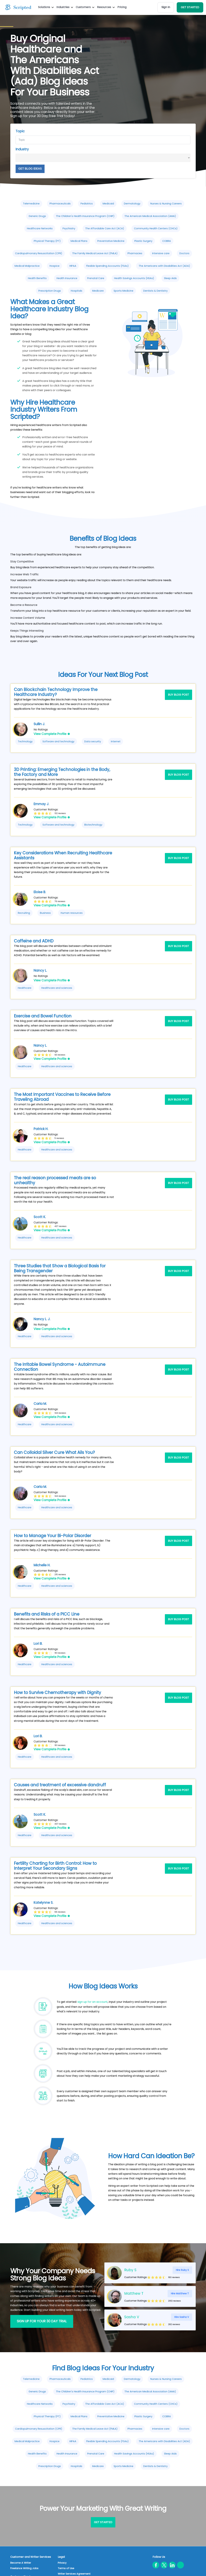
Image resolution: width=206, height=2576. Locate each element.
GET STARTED (190, 7)
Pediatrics (87, 203)
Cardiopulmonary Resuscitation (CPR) (38, 253)
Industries (64, 7)
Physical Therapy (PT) (47, 241)
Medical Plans (79, 241)
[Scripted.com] (18, 7)
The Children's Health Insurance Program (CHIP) (85, 216)
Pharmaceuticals (60, 203)
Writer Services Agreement (74, 2573)
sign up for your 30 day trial (42, 2321)
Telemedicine (31, 203)
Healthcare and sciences (56, 988)
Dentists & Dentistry (155, 290)
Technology (25, 741)
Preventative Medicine (110, 241)
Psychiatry (69, 228)
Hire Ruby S (182, 2270)
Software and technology (58, 741)
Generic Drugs (37, 216)
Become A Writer (20, 2563)
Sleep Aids (170, 278)
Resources (106, 7)
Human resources (72, 913)
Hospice (54, 266)
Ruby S (130, 2269)
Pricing (121, 7)
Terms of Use (66, 2568)
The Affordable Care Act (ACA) (104, 228)
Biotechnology (93, 824)
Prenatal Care (95, 278)
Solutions (46, 7)
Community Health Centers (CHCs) (156, 228)
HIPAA (72, 266)
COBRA (166, 241)
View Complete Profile (50, 734)
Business (45, 913)
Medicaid (108, 203)
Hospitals (76, 290)
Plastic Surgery (143, 241)
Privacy (62, 2563)
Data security (92, 741)
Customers (85, 7)
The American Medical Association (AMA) (150, 216)
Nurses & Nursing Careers (166, 203)
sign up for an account (92, 2002)
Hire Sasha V (181, 2317)
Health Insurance (67, 278)
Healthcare (24, 988)
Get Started (103, 2522)
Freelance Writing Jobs (24, 2568)
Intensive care (160, 253)
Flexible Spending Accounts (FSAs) (107, 266)
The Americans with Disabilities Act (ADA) (164, 266)
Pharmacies (135, 253)
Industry (22, 149)
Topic (20, 131)
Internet (115, 741)
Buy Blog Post (178, 695)
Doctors (184, 253)
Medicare (98, 290)
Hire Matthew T (180, 2293)
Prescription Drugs (49, 290)
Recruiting (24, 913)
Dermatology (132, 203)
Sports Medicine (123, 290)
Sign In (165, 7)
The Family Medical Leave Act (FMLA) (95, 253)
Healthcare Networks (40, 228)
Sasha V (131, 2316)
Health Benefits (37, 278)
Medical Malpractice (27, 266)
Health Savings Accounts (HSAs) (134, 278)
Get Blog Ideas (30, 168)
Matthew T (133, 2293)
